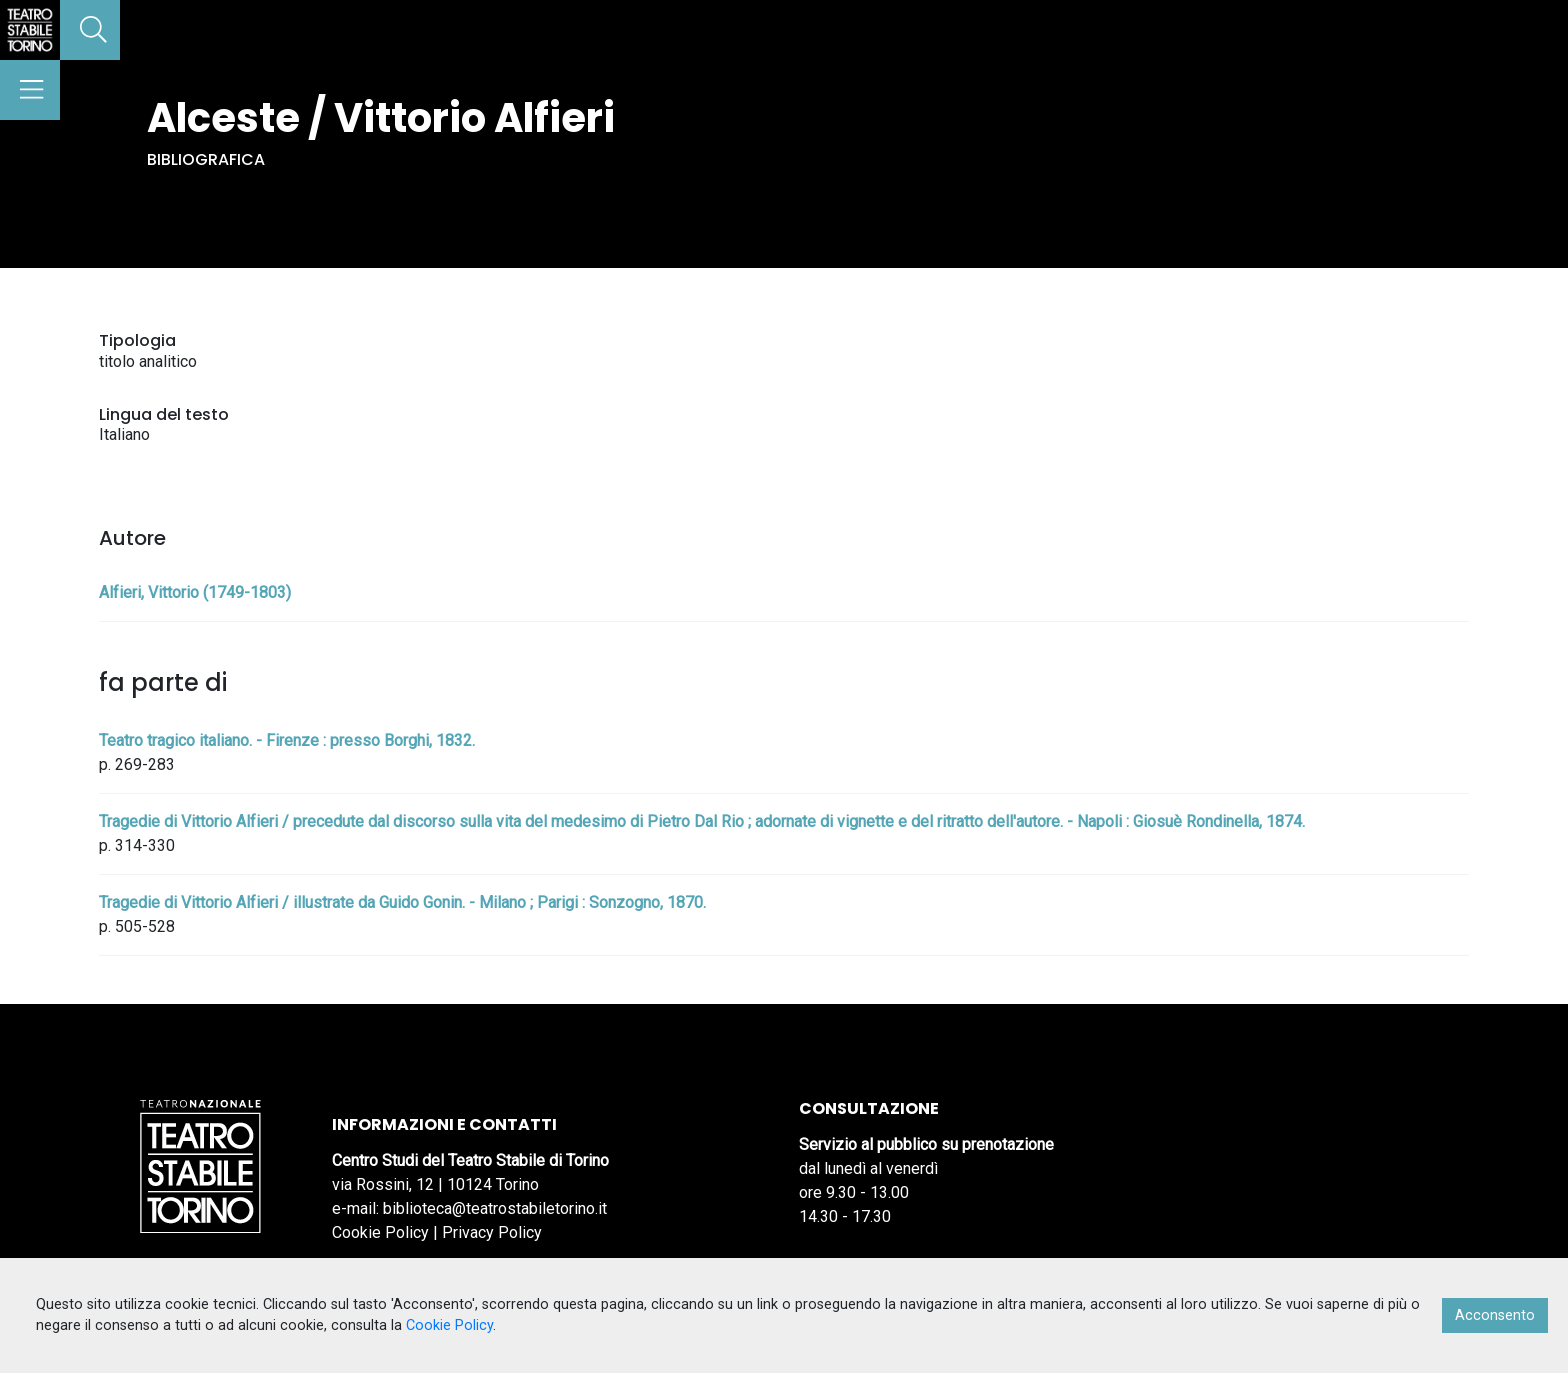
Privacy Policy (492, 1232)
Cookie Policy (380, 1232)
